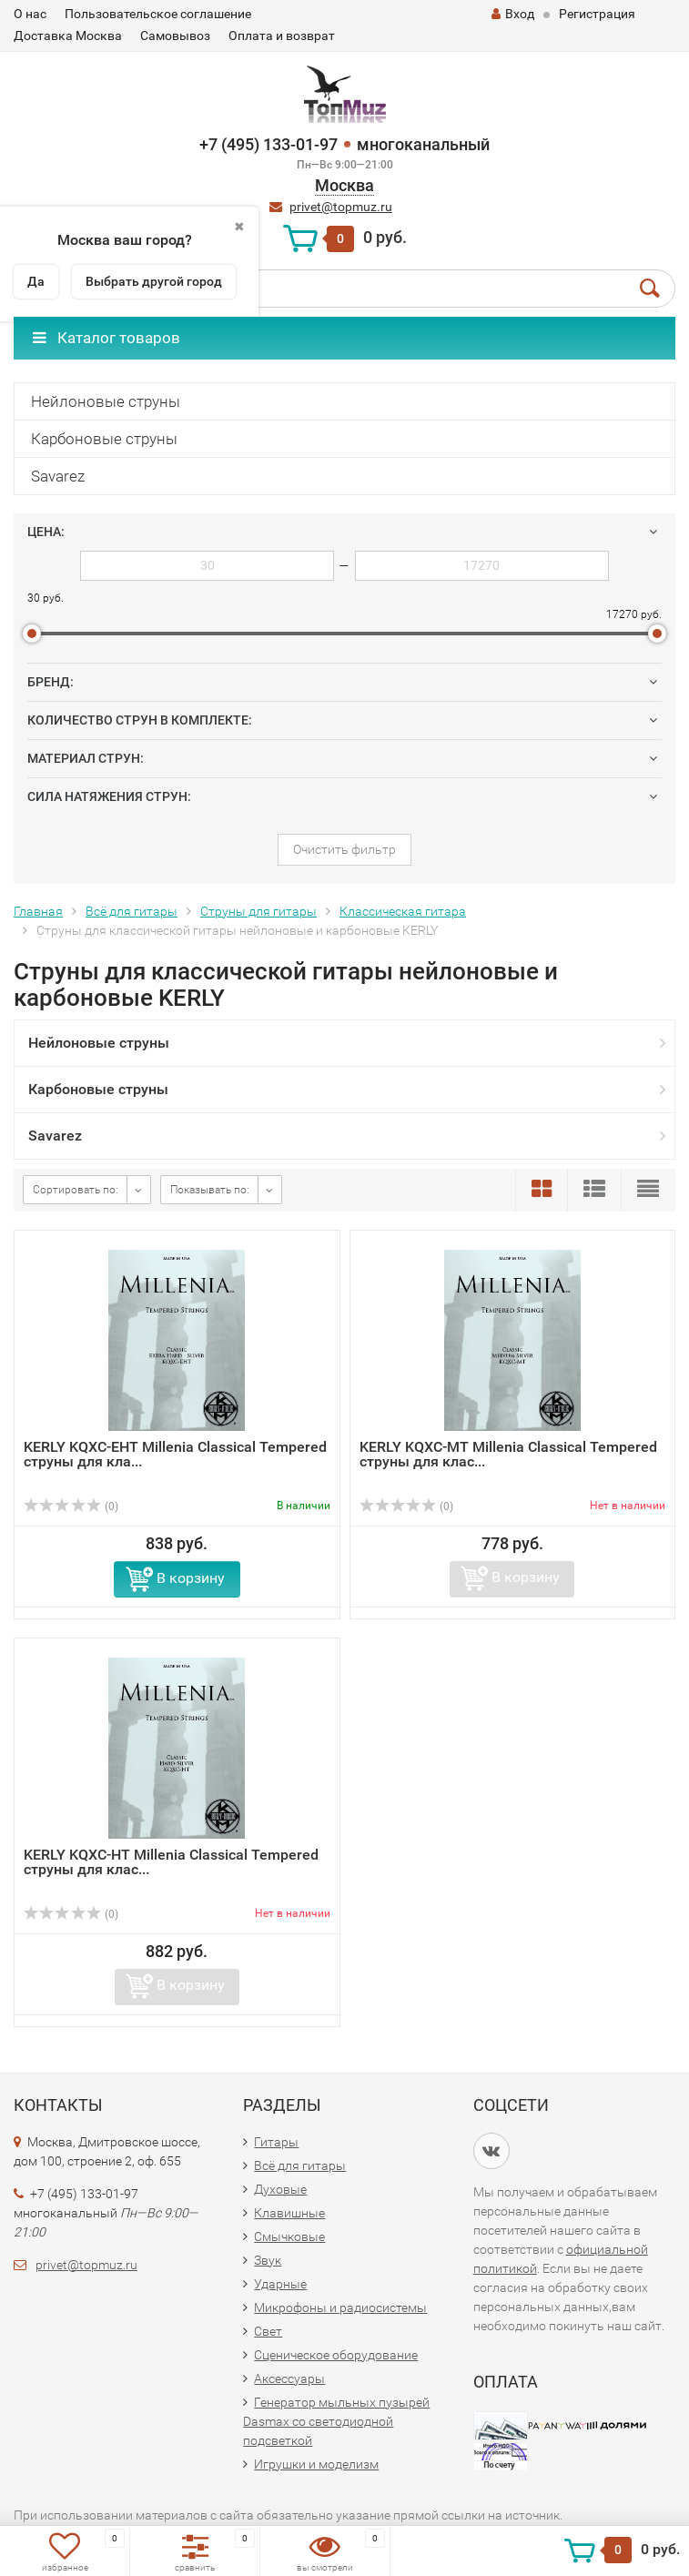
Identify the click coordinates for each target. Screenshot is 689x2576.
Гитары (276, 2142)
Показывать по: (209, 1189)
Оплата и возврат (281, 35)
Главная (38, 911)
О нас (30, 13)
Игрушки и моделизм (316, 2464)
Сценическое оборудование (336, 2355)
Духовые (280, 2189)
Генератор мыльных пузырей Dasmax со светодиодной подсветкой (336, 2421)
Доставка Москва (68, 35)
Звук (267, 2260)
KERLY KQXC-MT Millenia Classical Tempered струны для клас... (508, 1454)
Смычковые (289, 2236)
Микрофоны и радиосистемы (340, 2307)
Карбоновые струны (104, 439)
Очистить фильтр (344, 849)
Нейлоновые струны (105, 401)
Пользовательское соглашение (158, 13)
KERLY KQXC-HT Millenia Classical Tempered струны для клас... (171, 1862)
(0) (71, 1506)
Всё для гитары (131, 911)
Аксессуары (289, 2378)
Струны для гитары (258, 911)
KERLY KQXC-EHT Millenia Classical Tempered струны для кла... (175, 1454)
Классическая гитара (402, 911)
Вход (512, 13)
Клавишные (289, 2213)
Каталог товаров (106, 338)
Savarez (58, 476)
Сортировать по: (75, 1189)
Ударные (280, 2284)
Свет (268, 2331)
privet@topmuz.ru (340, 206)
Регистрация (597, 13)
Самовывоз (175, 35)
